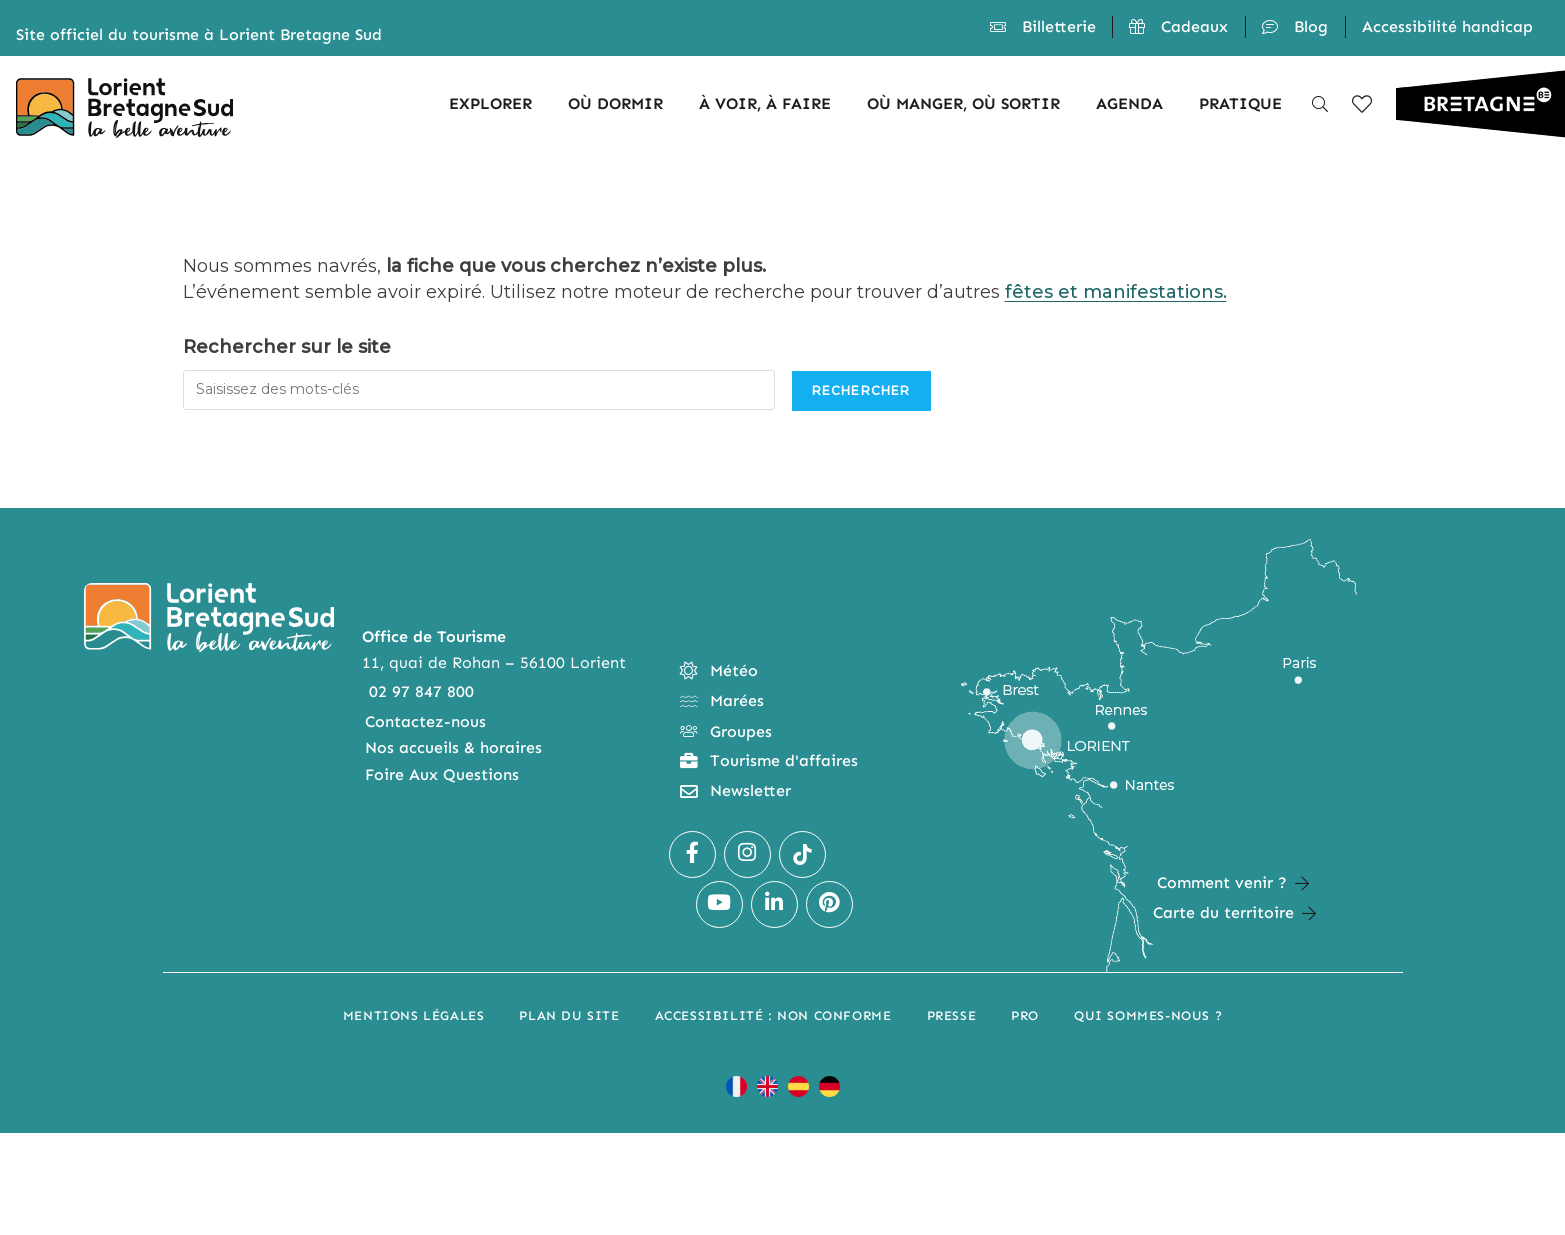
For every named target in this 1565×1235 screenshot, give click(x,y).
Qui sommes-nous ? (1148, 1015)
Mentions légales (414, 1015)
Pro (1025, 1015)
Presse (952, 1015)
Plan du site (569, 1015)
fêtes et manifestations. (1116, 292)
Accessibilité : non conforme (773, 1015)
